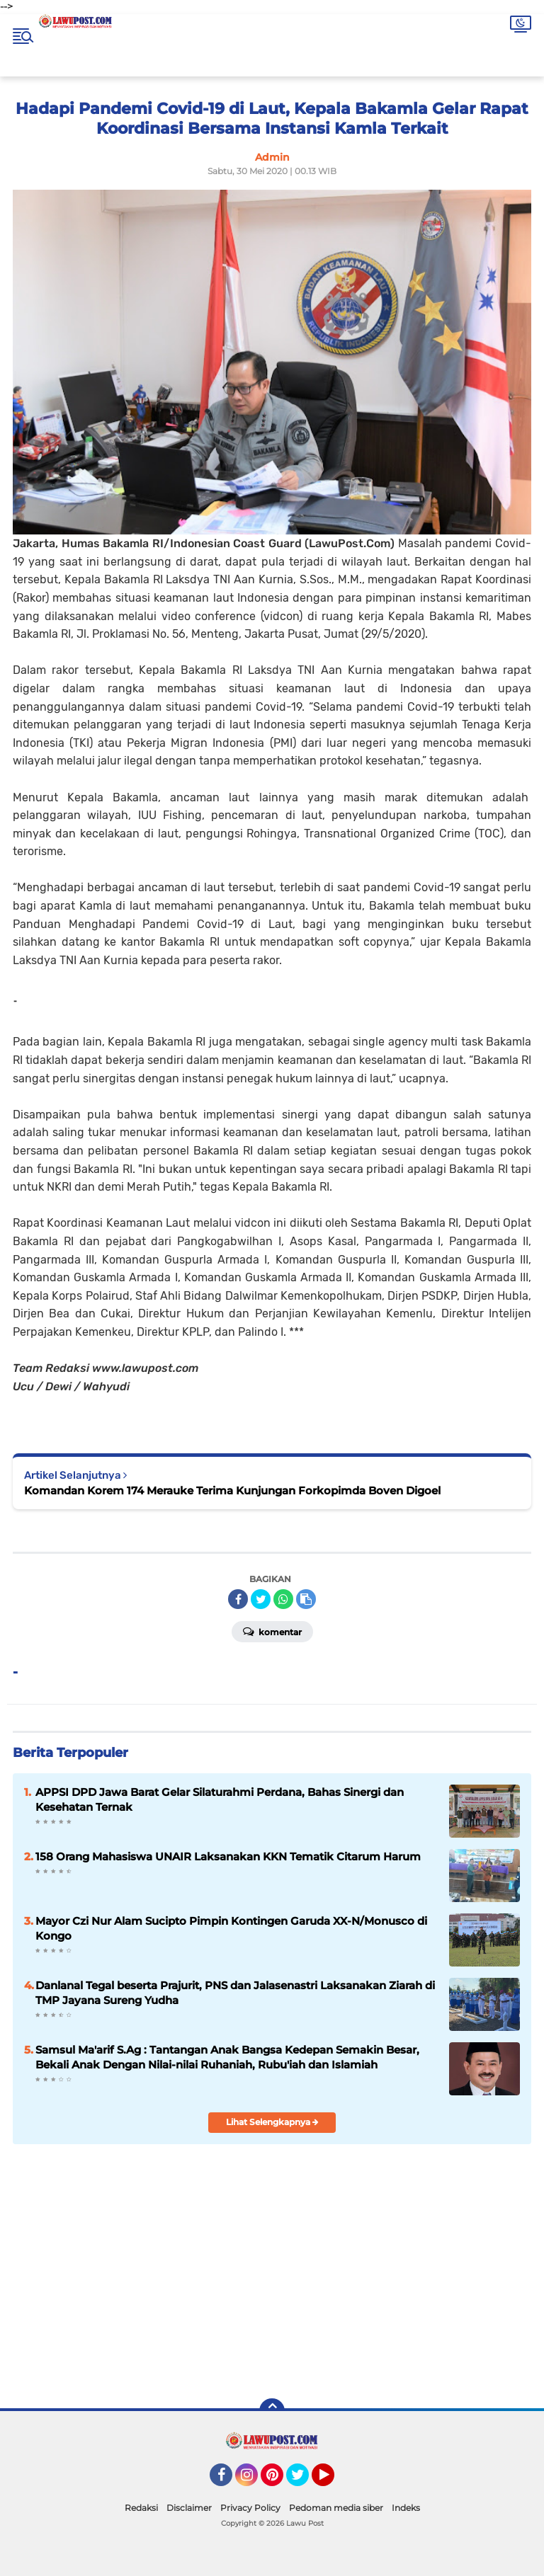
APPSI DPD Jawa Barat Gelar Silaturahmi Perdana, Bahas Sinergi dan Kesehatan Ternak (219, 1799)
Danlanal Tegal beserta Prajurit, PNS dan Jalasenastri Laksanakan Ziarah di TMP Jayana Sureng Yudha (235, 1993)
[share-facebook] (238, 1599)
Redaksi (141, 2507)
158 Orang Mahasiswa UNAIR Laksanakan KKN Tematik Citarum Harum (228, 1856)
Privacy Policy (250, 2507)
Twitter (304, 2481)
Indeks (406, 2507)
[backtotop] (272, 2411)
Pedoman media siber (336, 2507)
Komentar (272, 1631)
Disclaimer (189, 2507)
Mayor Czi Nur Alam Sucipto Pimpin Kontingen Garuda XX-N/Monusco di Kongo (231, 1928)
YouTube (333, 2481)
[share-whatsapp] (283, 1599)
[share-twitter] (261, 1599)
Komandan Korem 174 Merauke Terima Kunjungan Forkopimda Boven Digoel (232, 1490)
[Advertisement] (379, 2285)
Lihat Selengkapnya (272, 2122)
